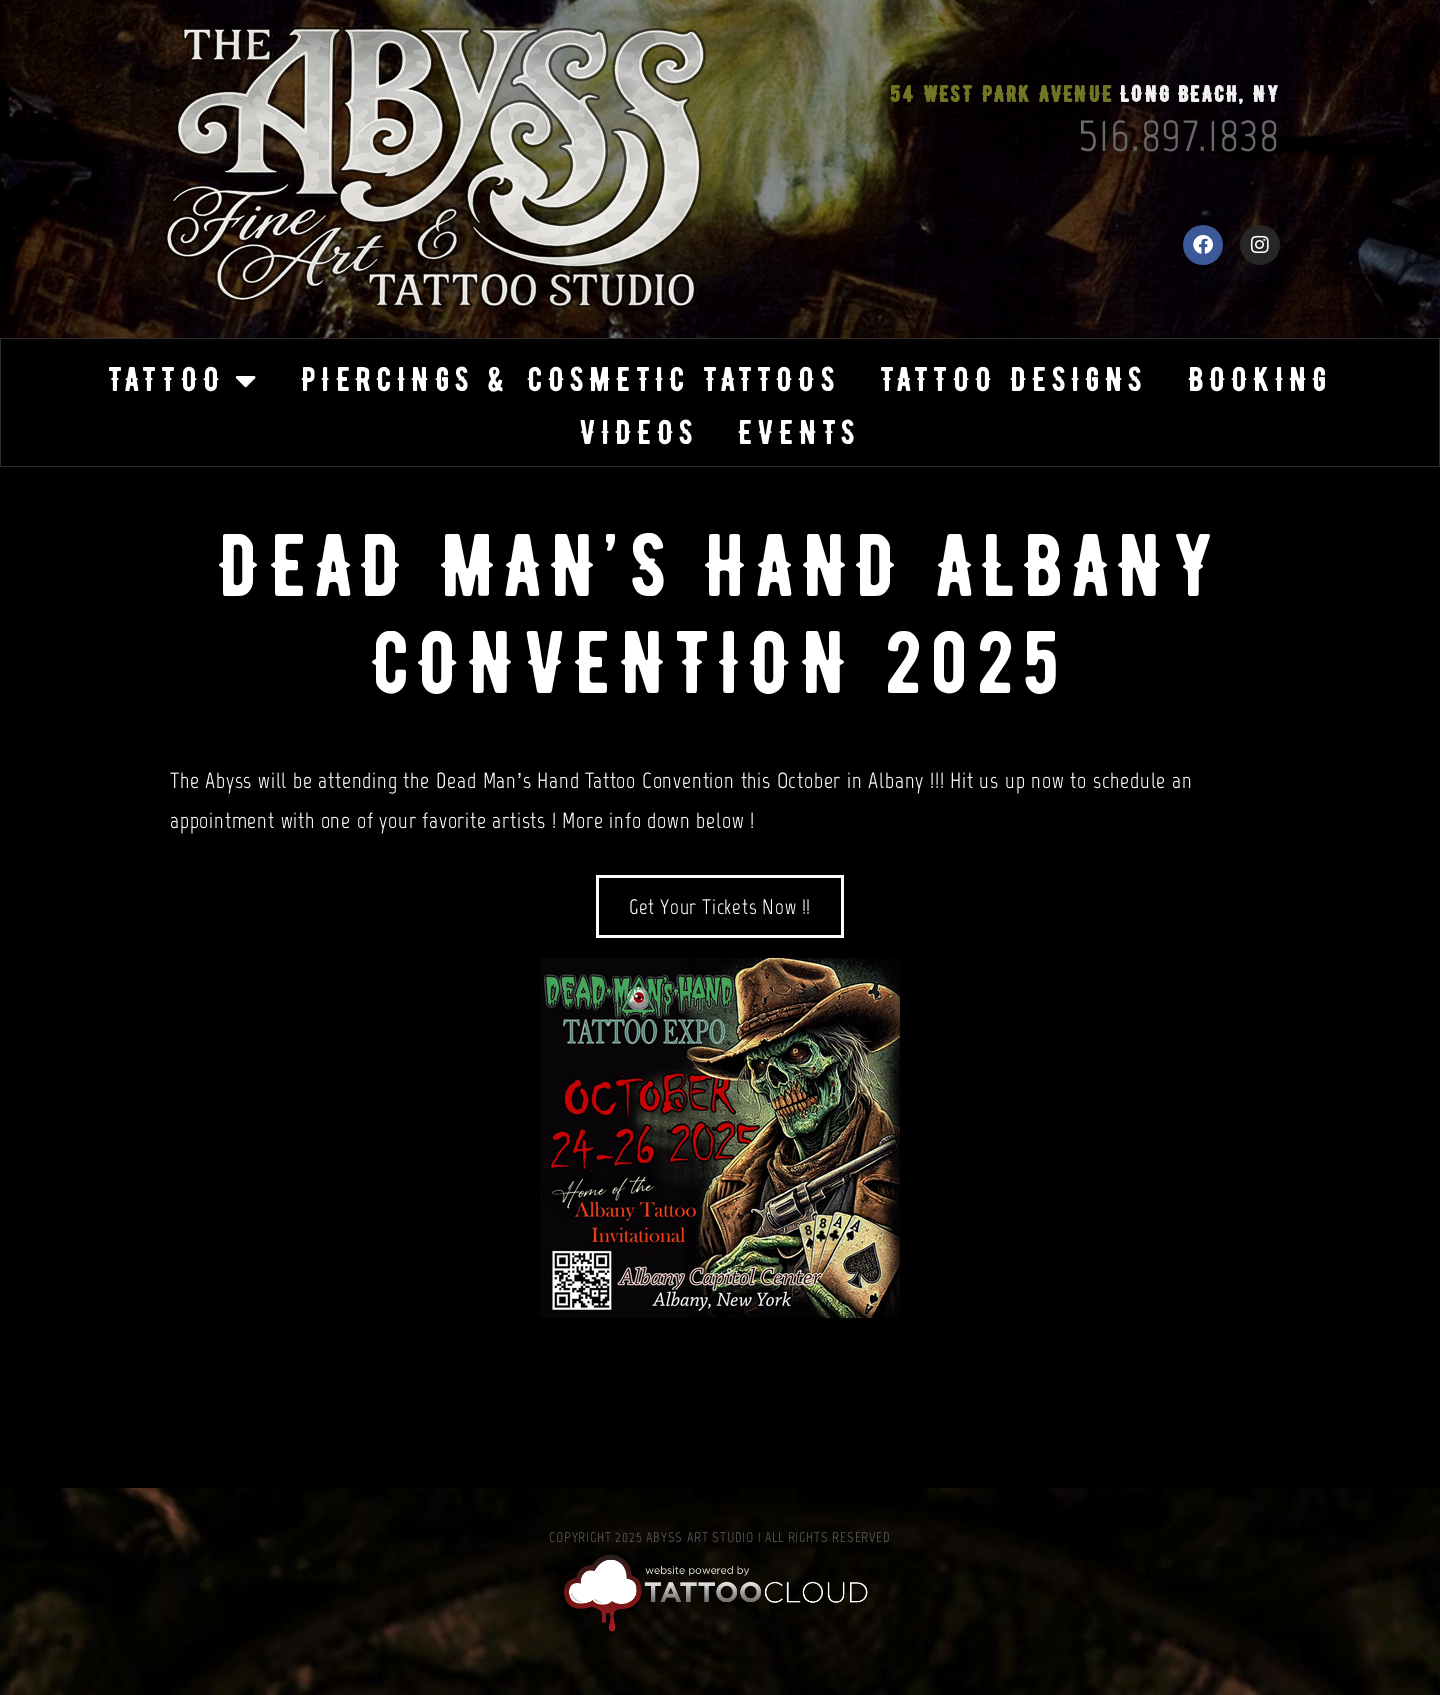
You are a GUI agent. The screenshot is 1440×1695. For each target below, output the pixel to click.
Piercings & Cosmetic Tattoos (570, 379)
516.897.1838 (1179, 134)
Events (799, 432)
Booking (1260, 379)
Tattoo (184, 380)
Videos (638, 432)
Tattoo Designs (1014, 379)
